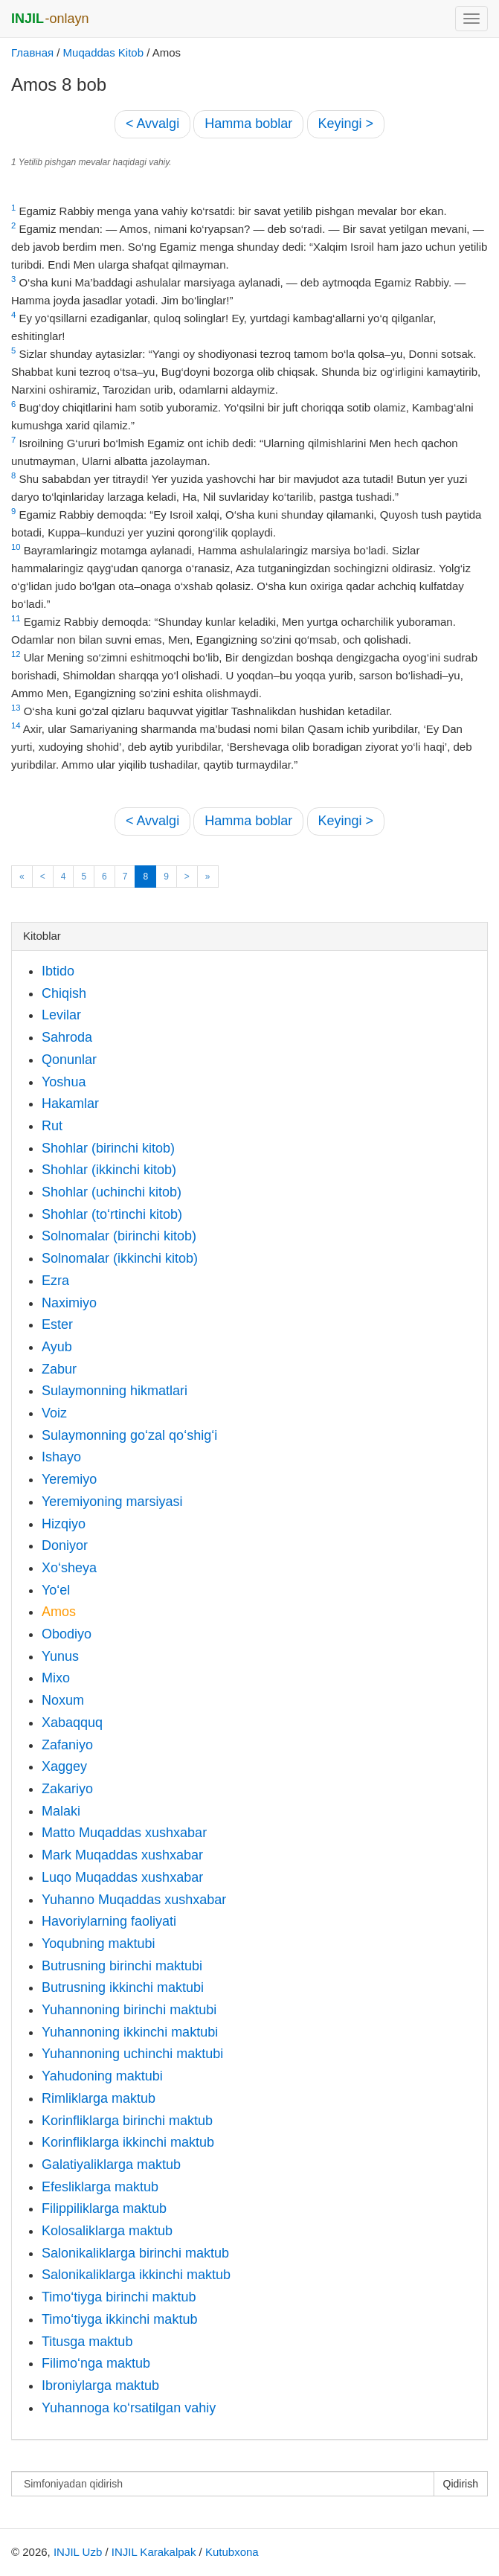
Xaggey (64, 1766)
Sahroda (67, 1037)
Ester (57, 1324)
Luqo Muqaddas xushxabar (122, 1877)
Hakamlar (70, 1103)
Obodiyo (66, 1634)
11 (16, 618)
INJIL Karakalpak (154, 2551)
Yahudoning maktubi (102, 2076)
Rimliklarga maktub (98, 2098)
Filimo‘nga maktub (96, 2363)
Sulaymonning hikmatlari (114, 1390)
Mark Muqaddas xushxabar (122, 1855)
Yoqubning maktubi (98, 1943)
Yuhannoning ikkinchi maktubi (130, 2032)
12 (16, 654)
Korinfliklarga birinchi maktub (127, 2120)
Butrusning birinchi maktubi (122, 1965)
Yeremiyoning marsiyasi (112, 1501)
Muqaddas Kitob (103, 52)
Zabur (59, 1369)
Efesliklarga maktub (100, 2186)
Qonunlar (69, 1059)
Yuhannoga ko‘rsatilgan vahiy (129, 2407)
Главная (32, 52)
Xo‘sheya (69, 1567)
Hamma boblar (248, 123)
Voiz (54, 1413)
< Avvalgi (152, 123)
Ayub (57, 1346)
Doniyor (65, 1545)
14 (16, 725)
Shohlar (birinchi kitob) (108, 1148)
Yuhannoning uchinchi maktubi (132, 2053)
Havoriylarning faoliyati (109, 1921)
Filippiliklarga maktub (104, 2208)
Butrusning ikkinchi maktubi (123, 1987)
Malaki (61, 1811)
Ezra (55, 1280)
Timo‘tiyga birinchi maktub (119, 2297)
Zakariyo (67, 1788)
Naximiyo (69, 1302)
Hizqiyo (64, 1523)
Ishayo (61, 1456)
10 (16, 546)
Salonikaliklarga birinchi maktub (135, 2253)
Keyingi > (346, 123)
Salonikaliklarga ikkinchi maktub (136, 2274)
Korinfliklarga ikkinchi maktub (128, 2142)
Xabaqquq (72, 1722)
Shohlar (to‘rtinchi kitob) (112, 1214)
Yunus (60, 1656)
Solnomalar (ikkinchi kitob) (120, 1258)
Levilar (61, 1014)
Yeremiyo (69, 1479)
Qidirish (460, 2484)
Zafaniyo (67, 1744)
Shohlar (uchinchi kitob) (111, 1192)
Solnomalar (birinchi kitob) (119, 1235)
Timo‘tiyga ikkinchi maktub (119, 2319)
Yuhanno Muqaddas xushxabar (134, 1899)
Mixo (56, 1677)
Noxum (63, 1700)
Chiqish (64, 993)
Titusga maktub (87, 2341)
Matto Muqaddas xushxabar (124, 1832)
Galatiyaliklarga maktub (111, 2164)
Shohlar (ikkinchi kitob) (109, 1169)
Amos (59, 1611)
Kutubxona (232, 2551)
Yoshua (64, 1081)
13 (16, 707)
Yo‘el (56, 1590)
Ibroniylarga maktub (100, 2385)
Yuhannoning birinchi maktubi (129, 2009)
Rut (52, 1125)
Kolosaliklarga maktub (107, 2230)
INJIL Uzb (78, 2551)
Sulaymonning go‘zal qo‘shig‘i (129, 1435)
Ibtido (58, 971)
